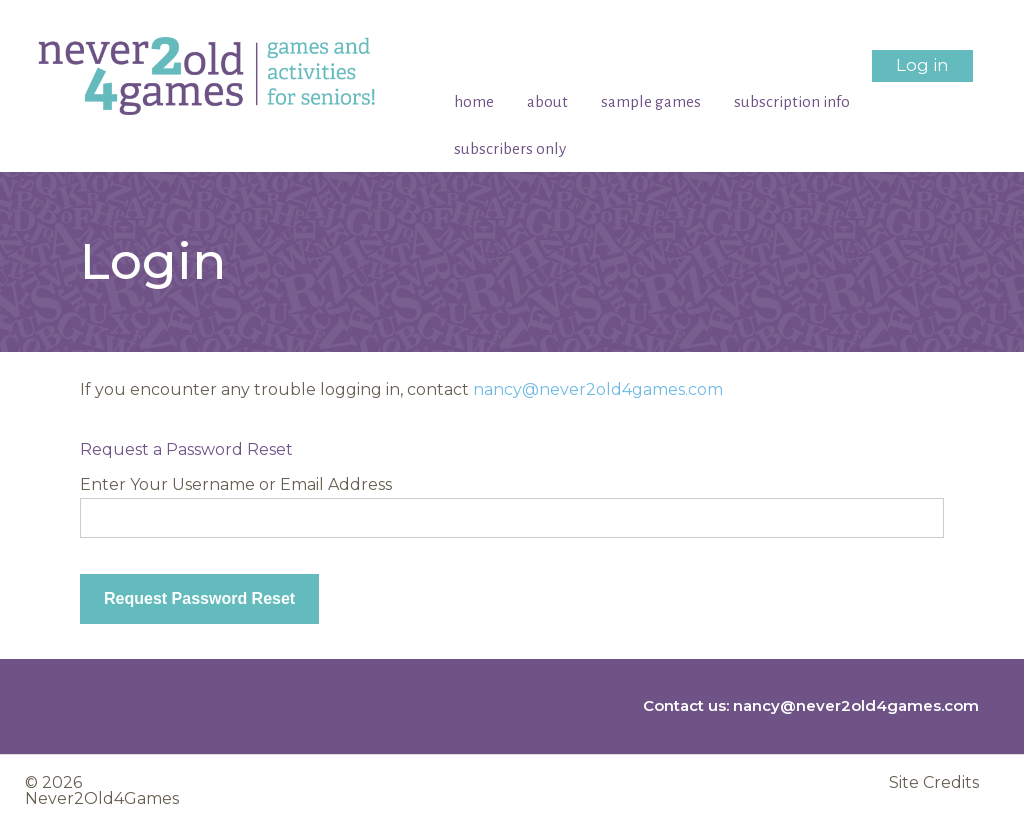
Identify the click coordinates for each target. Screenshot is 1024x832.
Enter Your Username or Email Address (236, 484)
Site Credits (934, 783)
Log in (922, 65)
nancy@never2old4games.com (598, 389)
